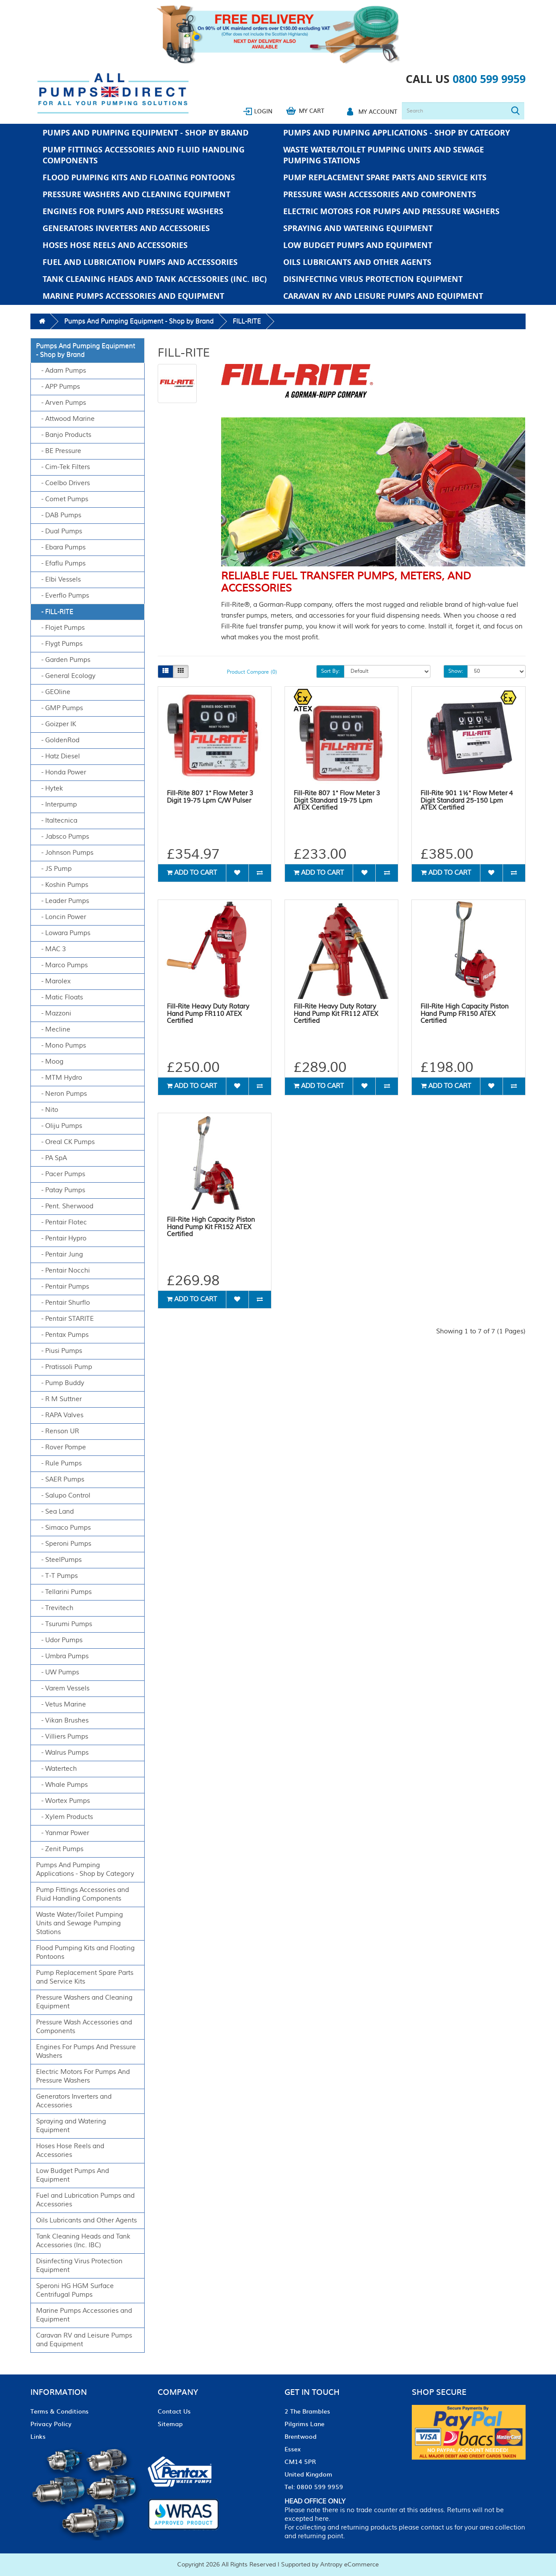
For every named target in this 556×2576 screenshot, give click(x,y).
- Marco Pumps (62, 965)
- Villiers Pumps (62, 1737)
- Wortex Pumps (63, 1801)
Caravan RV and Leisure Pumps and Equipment (383, 296)
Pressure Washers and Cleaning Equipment (136, 194)
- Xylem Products (64, 1817)
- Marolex (53, 981)
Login (263, 111)
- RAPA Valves (59, 1415)
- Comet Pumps (62, 499)
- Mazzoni (53, 1013)
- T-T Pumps (57, 1576)
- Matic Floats (59, 997)
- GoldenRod (57, 740)
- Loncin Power (61, 917)
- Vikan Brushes (62, 1720)
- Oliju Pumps (59, 1126)
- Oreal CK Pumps (65, 1142)
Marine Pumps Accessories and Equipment (133, 296)
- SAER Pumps (60, 1479)
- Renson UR (57, 1431)
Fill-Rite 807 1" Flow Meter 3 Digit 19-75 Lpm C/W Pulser (210, 797)
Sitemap (170, 2423)
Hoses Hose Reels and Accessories (115, 245)
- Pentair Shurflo (63, 1303)
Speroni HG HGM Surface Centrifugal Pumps (75, 2290)
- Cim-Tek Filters (63, 467)
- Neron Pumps (61, 1094)
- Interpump (56, 804)
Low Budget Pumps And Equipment (357, 245)
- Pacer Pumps (60, 1174)
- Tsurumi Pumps (64, 1624)
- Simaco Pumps (63, 1528)
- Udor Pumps (59, 1640)
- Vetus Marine (61, 1704)
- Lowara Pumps (63, 933)
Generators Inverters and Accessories (126, 228)
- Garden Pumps (63, 660)
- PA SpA (51, 1158)
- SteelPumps (59, 1560)
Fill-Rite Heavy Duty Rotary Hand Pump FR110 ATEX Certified (208, 1013)
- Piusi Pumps (59, 1351)
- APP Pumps (58, 387)
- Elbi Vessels (58, 579)
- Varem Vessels (62, 1688)
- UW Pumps (57, 1672)
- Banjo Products (63, 435)
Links (38, 2436)
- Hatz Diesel (58, 756)
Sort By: (330, 671)
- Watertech (56, 1769)
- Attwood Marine (65, 419)
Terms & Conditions (59, 2411)
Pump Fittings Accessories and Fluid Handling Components (144, 155)
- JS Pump (54, 869)
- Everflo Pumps (62, 596)
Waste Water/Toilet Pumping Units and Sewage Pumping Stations (383, 155)
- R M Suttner (59, 1399)
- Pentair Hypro (61, 1238)
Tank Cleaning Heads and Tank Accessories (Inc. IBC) (155, 279)
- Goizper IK (56, 724)
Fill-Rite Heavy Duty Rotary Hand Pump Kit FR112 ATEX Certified (336, 1013)
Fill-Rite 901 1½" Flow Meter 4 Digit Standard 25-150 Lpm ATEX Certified (466, 800)
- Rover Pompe (61, 1447)
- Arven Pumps (61, 403)
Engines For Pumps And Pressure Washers (133, 211)
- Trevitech (54, 1608)
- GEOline (53, 692)
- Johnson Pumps (64, 853)
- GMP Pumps (59, 708)
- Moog (49, 1062)
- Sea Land (55, 1512)
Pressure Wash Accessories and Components (379, 194)
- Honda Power (61, 772)
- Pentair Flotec (61, 1222)
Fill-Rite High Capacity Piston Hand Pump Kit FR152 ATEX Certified (211, 1227)
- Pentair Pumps (62, 1287)
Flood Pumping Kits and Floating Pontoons (139, 177)
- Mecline (53, 1029)
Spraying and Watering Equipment (358, 228)
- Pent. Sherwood (64, 1206)
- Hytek (49, 788)
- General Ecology (66, 676)
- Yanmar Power (62, 1833)
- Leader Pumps (62, 901)
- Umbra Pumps (62, 1656)
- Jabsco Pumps (62, 837)
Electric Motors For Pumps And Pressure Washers (391, 211)
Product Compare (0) (252, 672)
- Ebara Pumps (61, 547)
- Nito (47, 1110)
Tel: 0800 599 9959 (314, 2486)
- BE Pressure (58, 451)
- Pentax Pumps (62, 1335)
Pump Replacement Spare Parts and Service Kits (384, 177)
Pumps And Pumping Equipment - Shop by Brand (145, 132)
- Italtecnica (56, 821)
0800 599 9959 (489, 78)
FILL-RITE (247, 321)
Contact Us (174, 2411)
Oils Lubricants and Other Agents (357, 262)
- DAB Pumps (58, 515)
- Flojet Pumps (60, 628)
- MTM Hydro (59, 1078)
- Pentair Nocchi (63, 1271)
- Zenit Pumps (59, 1849)
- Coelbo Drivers (63, 483)
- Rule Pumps (59, 1463)
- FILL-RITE (54, 612)
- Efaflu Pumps (61, 563)
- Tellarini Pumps (64, 1592)
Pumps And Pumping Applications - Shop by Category (396, 132)
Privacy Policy (51, 2423)
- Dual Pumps (59, 531)
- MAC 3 (51, 949)
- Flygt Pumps (59, 644)
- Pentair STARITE (65, 1319)
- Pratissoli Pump (64, 1367)
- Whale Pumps (62, 1785)
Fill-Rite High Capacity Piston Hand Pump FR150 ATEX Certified (464, 1013)
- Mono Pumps (61, 1046)
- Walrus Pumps (62, 1753)
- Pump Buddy (60, 1383)
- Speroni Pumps (63, 1544)
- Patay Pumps (60, 1190)
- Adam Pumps (61, 371)
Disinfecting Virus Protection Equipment (373, 279)
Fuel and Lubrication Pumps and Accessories (140, 262)
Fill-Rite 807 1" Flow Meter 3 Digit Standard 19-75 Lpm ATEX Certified (337, 800)
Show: (455, 671)
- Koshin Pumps (62, 885)
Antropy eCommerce (349, 2565)
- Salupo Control (63, 1495)
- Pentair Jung (59, 1254)
